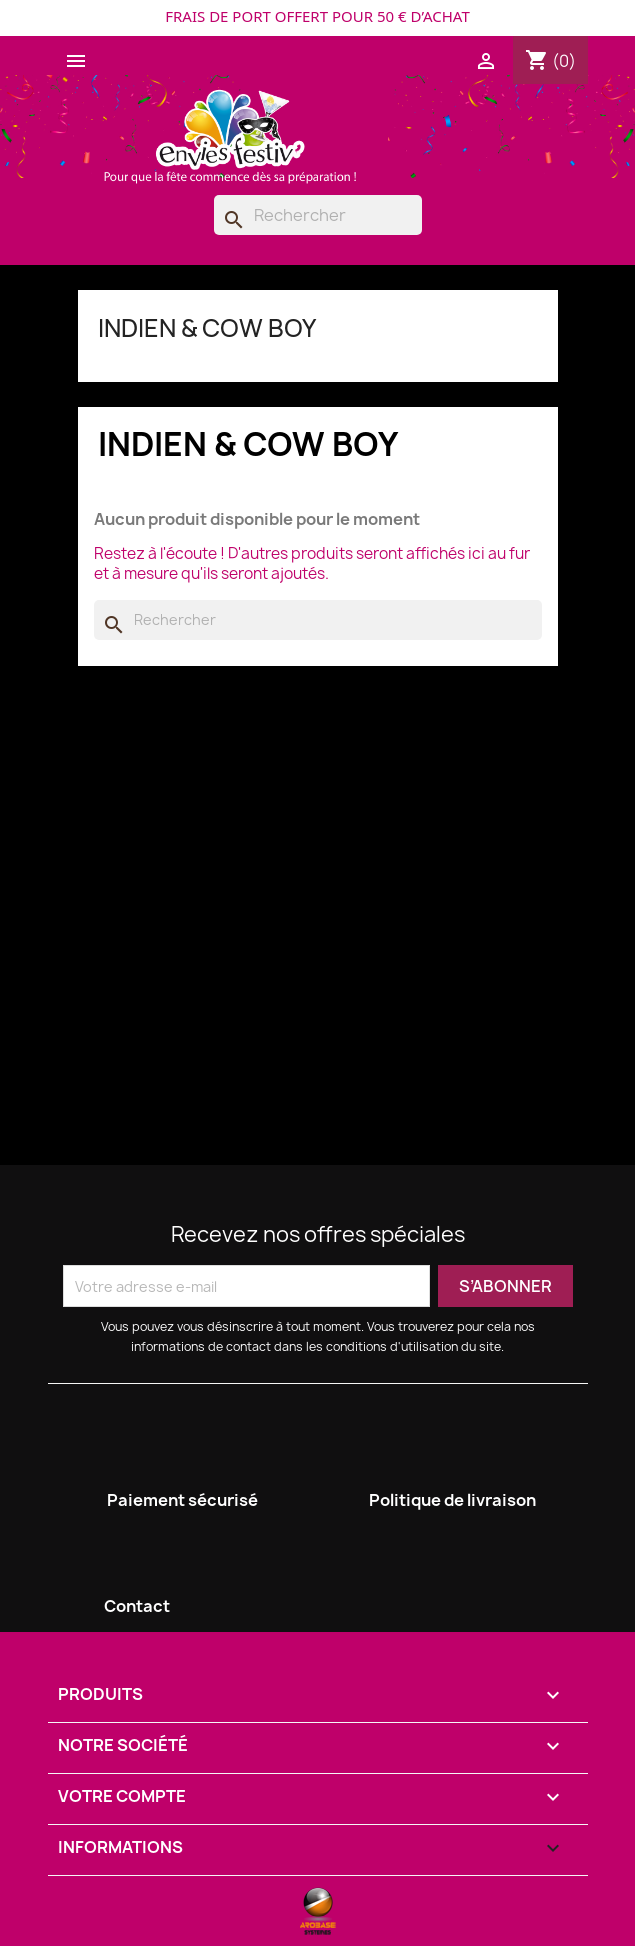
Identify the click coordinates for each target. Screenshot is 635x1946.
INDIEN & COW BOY (207, 328)
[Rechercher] (318, 215)
